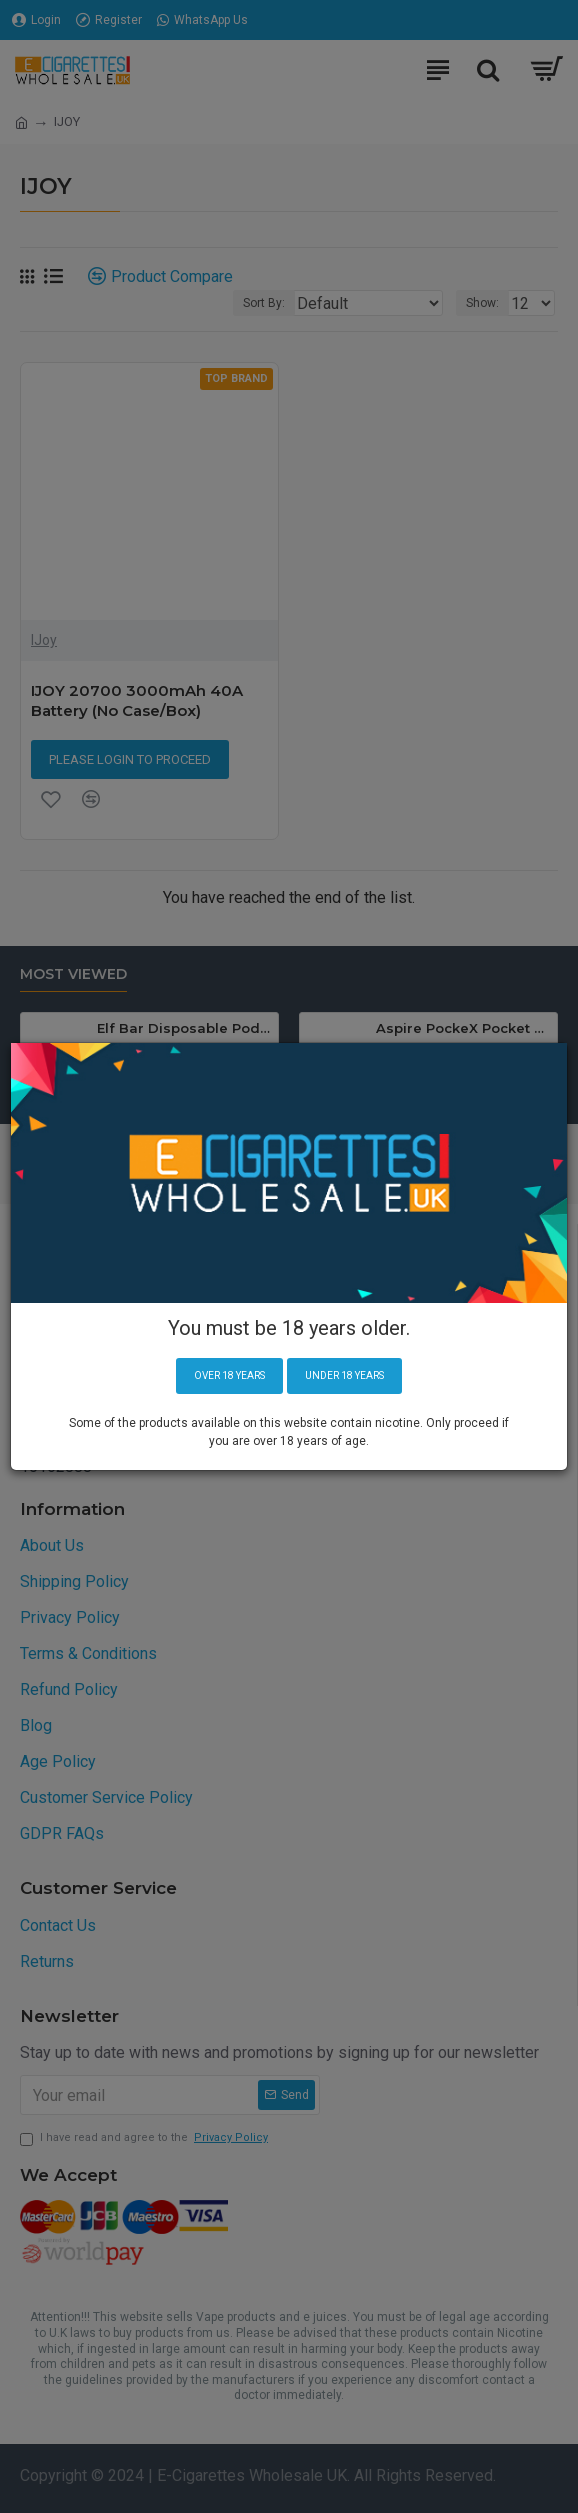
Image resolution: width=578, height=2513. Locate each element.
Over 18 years (229, 1375)
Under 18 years (344, 1375)
